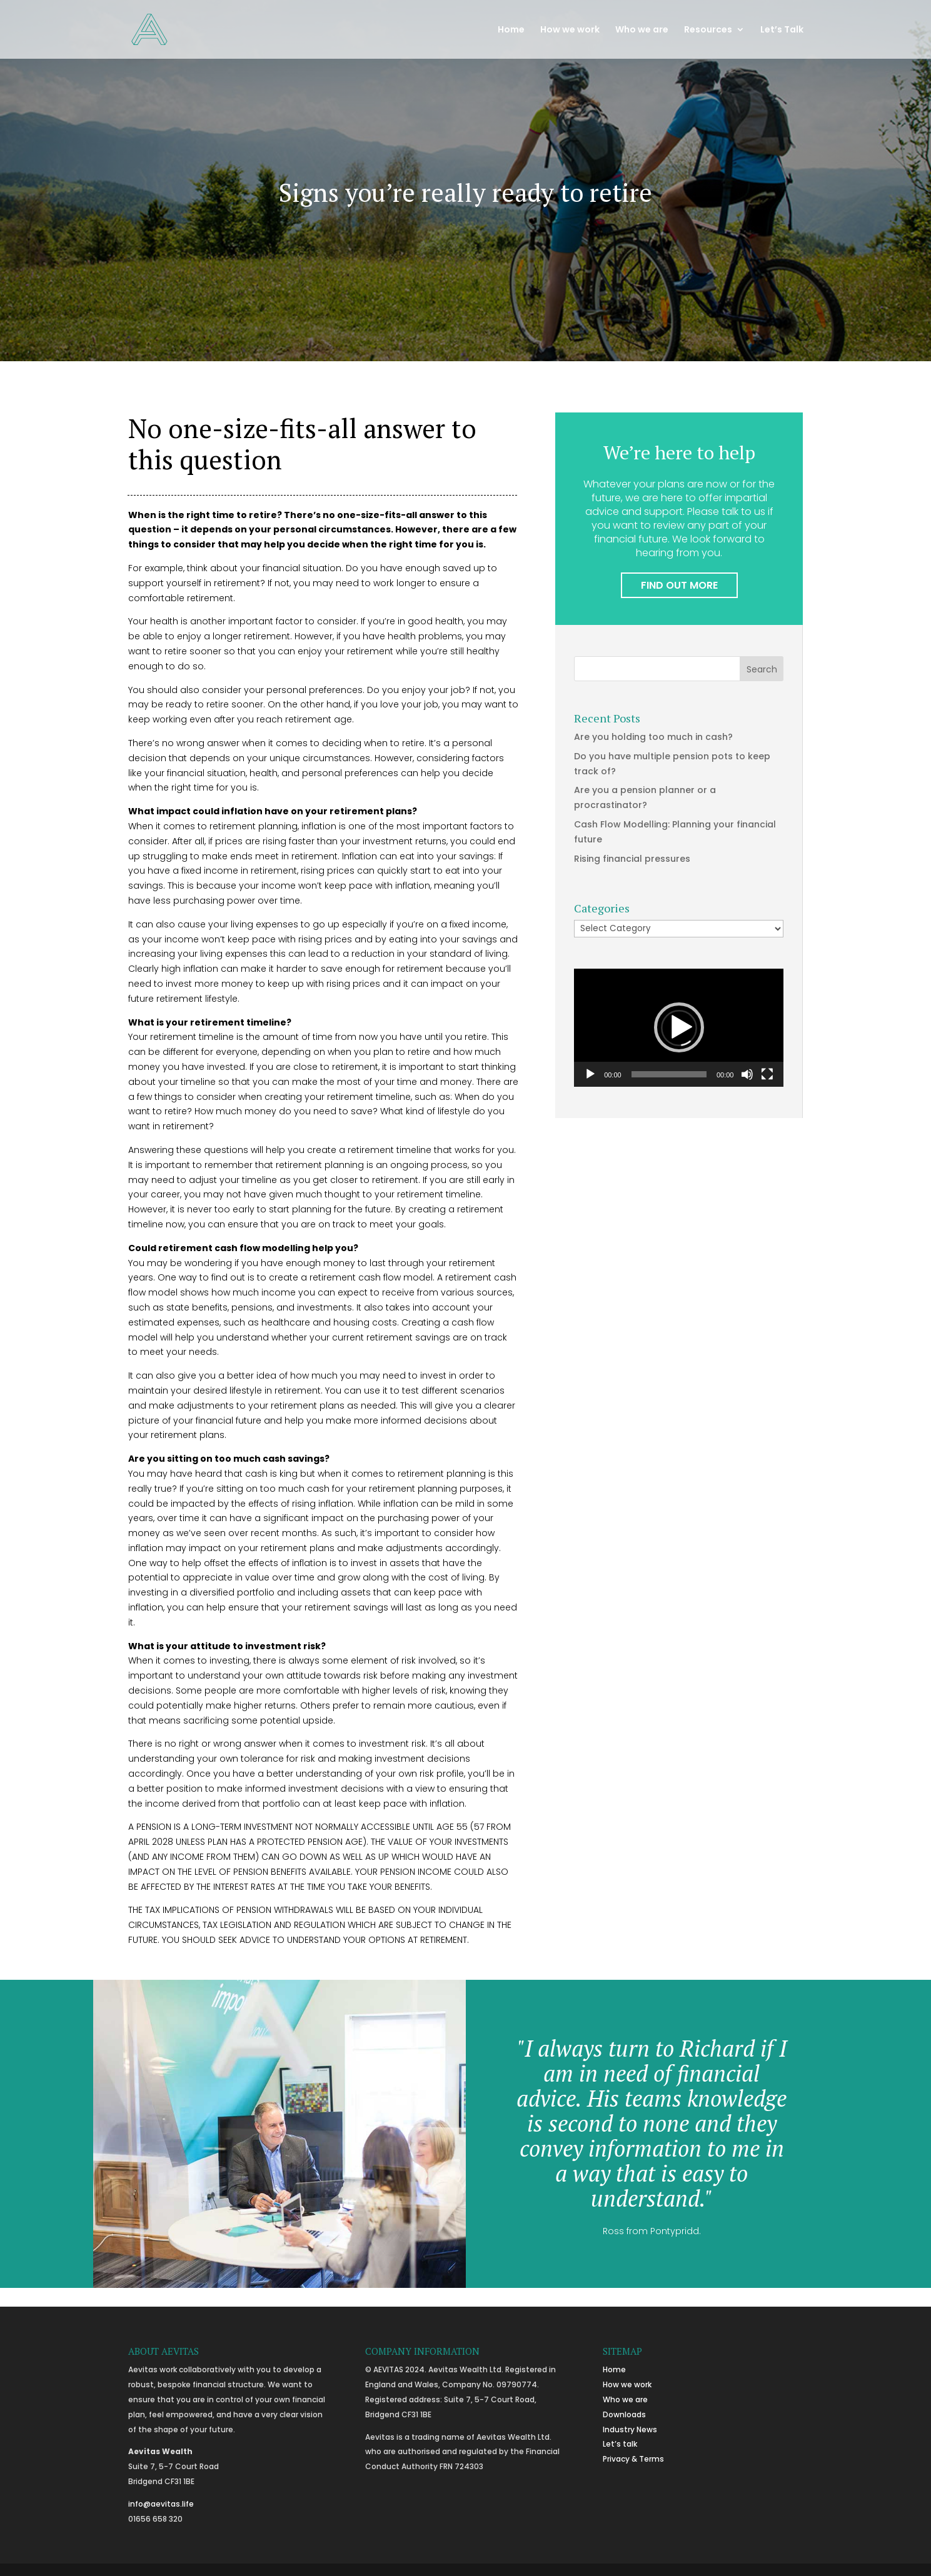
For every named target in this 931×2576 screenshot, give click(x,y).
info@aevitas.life (161, 2504)
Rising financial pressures (632, 858)
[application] (678, 1028)
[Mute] (747, 1074)
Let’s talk (620, 2444)
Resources (708, 30)
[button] (679, 1027)
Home (511, 30)
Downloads (624, 2414)
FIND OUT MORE (679, 585)
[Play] (590, 1074)
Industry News (630, 2429)
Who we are (641, 30)
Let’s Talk (781, 30)
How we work (570, 30)
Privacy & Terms (633, 2459)
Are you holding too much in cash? (653, 737)
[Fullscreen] (767, 1074)
